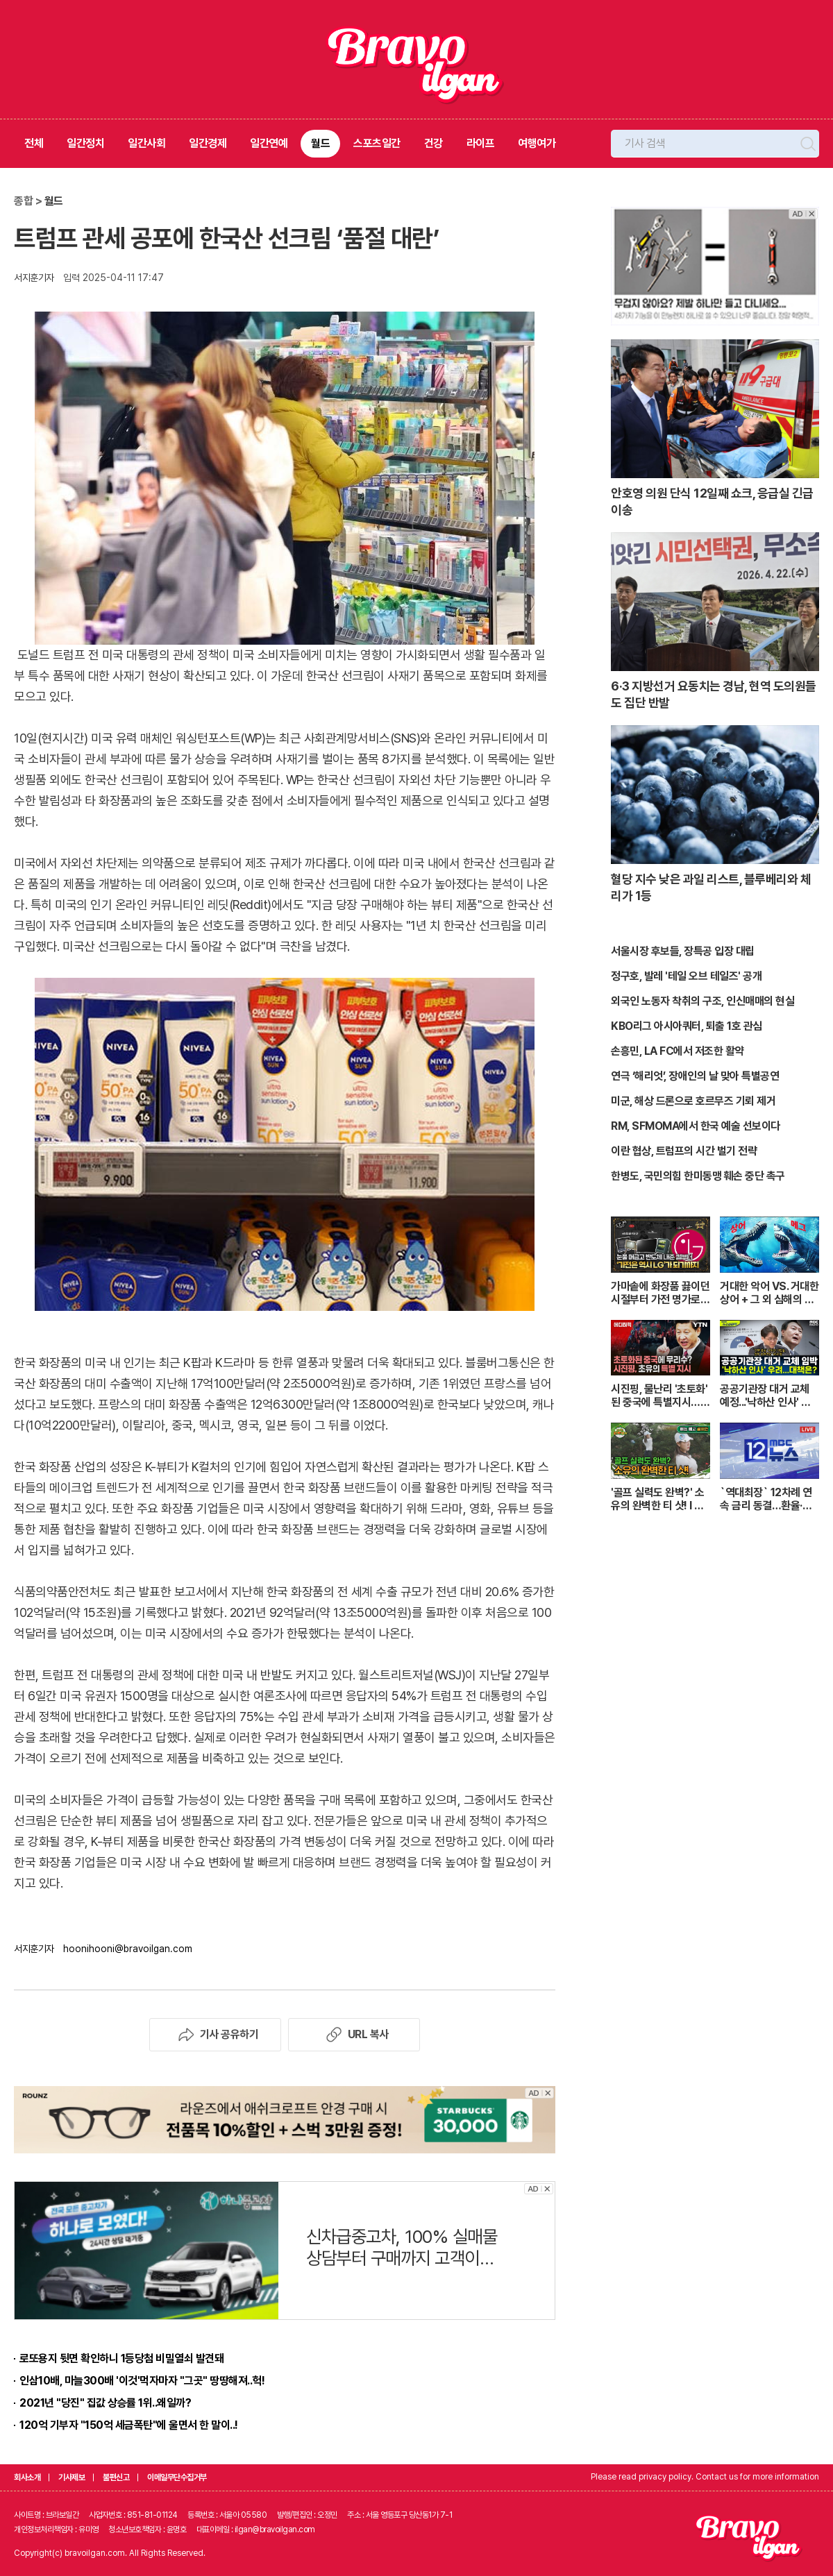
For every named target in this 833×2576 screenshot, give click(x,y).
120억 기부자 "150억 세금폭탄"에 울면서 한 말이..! (128, 2425)
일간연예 (268, 143)
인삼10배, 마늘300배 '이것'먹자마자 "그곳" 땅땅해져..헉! (141, 2380)
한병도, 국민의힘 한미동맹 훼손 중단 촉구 (698, 1176)
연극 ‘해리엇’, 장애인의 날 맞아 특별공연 (695, 1076)
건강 (433, 143)
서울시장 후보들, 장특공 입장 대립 (683, 951)
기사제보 (71, 2477)
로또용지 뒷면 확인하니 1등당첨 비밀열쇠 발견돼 (121, 2358)
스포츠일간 (377, 143)
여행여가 (536, 143)
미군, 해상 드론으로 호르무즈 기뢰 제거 (693, 1101)
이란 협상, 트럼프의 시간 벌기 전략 (684, 1151)
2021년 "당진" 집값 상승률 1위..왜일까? (105, 2402)
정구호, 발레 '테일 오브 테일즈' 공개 (686, 976)
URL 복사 (354, 2035)
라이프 (480, 143)
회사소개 (27, 2477)
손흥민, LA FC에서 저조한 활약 (677, 1051)
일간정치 (85, 143)
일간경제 (207, 143)
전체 (33, 143)
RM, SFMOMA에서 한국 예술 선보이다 (695, 1126)
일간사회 (146, 143)
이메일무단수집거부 (177, 2477)
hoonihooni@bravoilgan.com (127, 1948)
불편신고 (116, 2477)
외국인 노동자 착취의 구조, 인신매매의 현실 (702, 1001)
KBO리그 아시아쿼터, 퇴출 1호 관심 (686, 1026)
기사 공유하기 (215, 2035)
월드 (320, 143)
